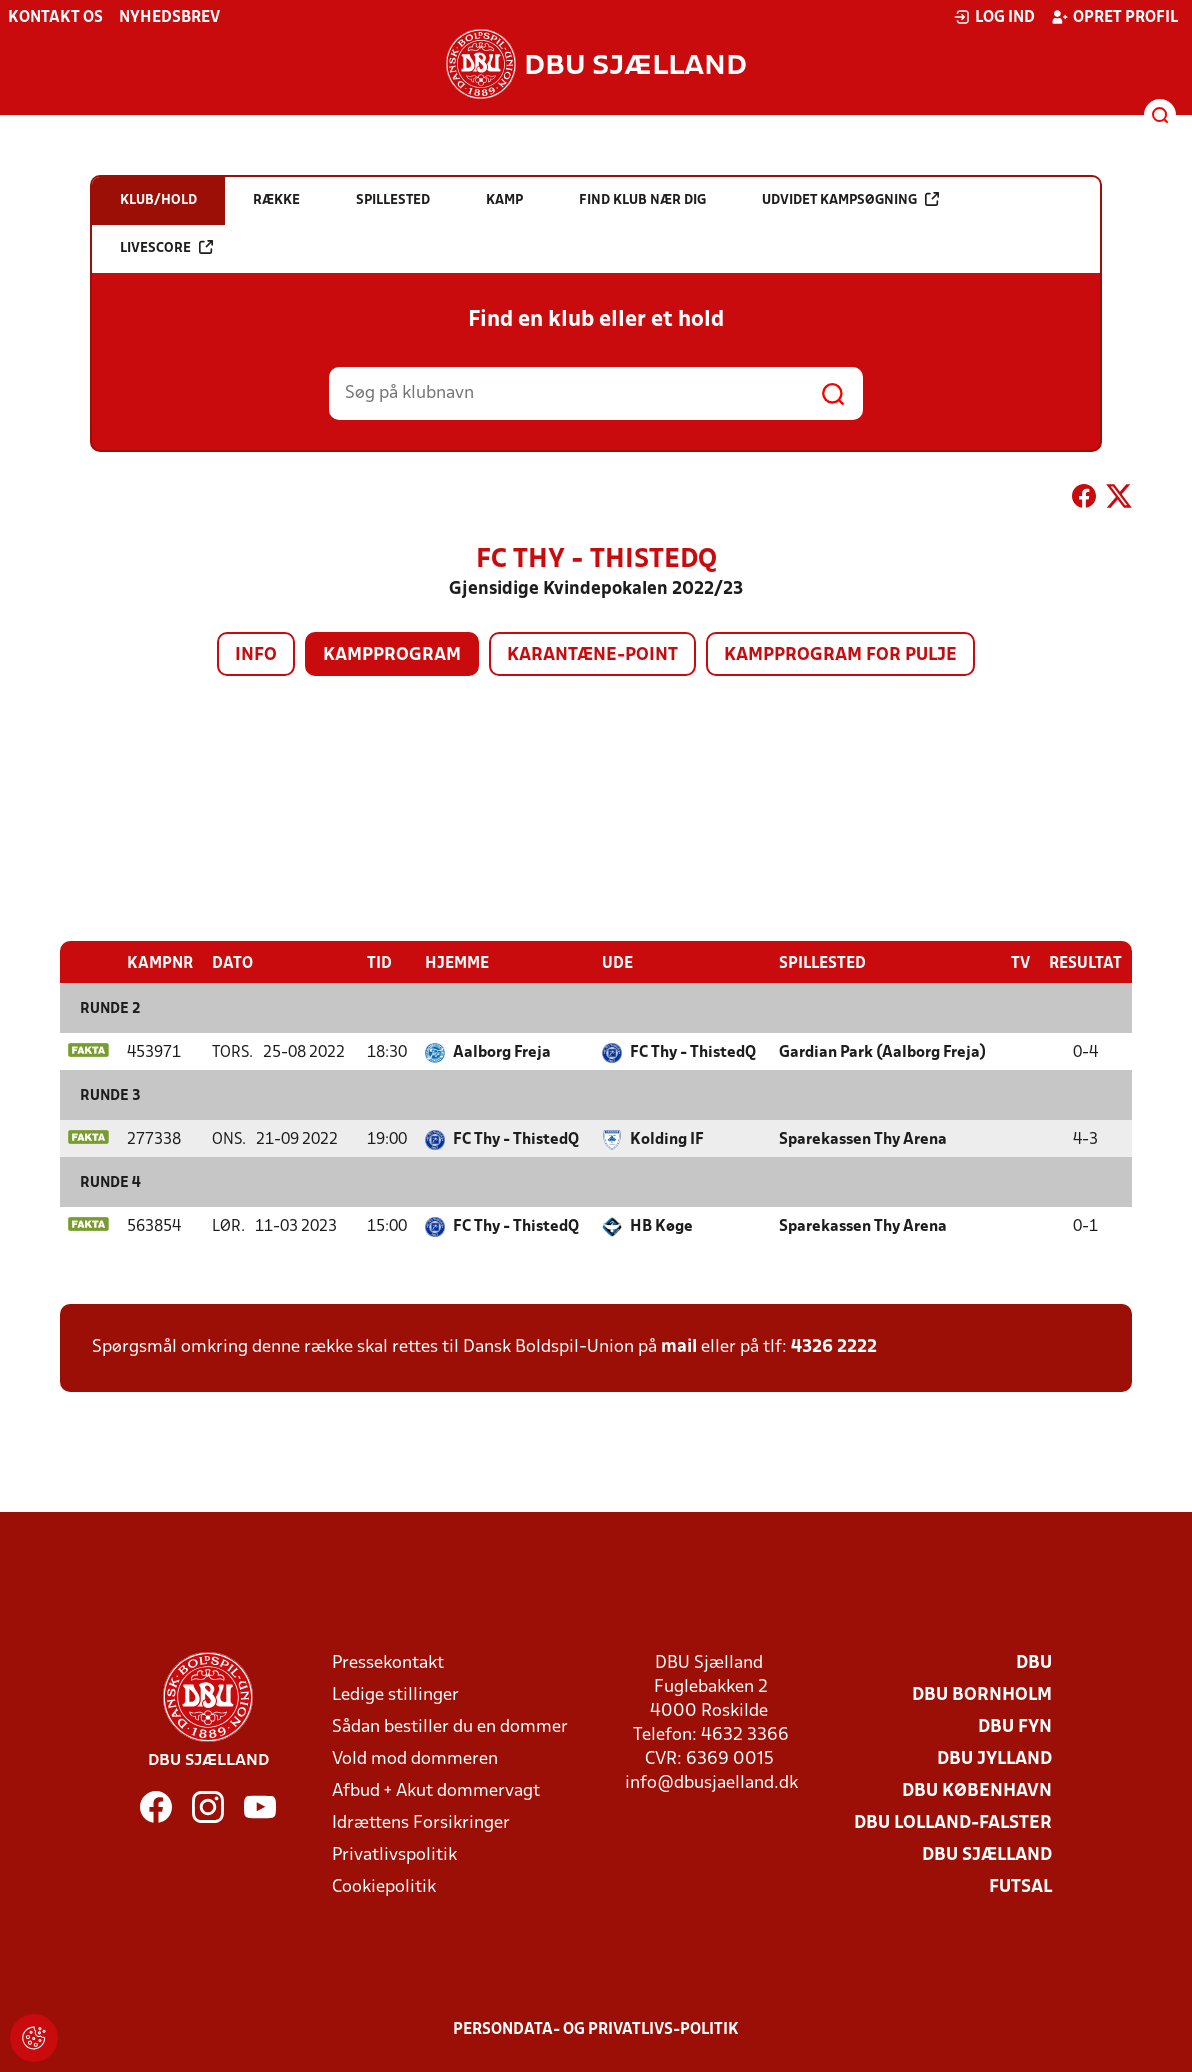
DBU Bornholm (982, 1694)
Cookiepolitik (384, 1886)
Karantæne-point (592, 655)
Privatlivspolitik (394, 1854)
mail (679, 1346)
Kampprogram (392, 655)
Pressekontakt (388, 1662)
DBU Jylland (994, 1758)
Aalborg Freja (502, 1052)
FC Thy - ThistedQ (693, 1052)
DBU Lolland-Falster (953, 1822)
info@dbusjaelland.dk (711, 1782)
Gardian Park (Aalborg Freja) (882, 1052)
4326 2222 (834, 1346)
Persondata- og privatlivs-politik (596, 2029)
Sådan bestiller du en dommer (450, 1726)
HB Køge (661, 1226)
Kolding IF (667, 1139)
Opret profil (1114, 17)
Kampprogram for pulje (840, 655)
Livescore (166, 247)
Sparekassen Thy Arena (863, 1139)
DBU (1034, 1662)
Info (256, 655)
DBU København (977, 1790)
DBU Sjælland (987, 1854)
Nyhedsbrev (169, 18)
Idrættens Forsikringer (421, 1822)
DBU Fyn (1015, 1726)
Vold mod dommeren (415, 1758)
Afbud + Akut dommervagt (436, 1790)
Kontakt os (55, 18)
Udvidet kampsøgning (850, 199)
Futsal (1020, 1886)
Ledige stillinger (395, 1694)
